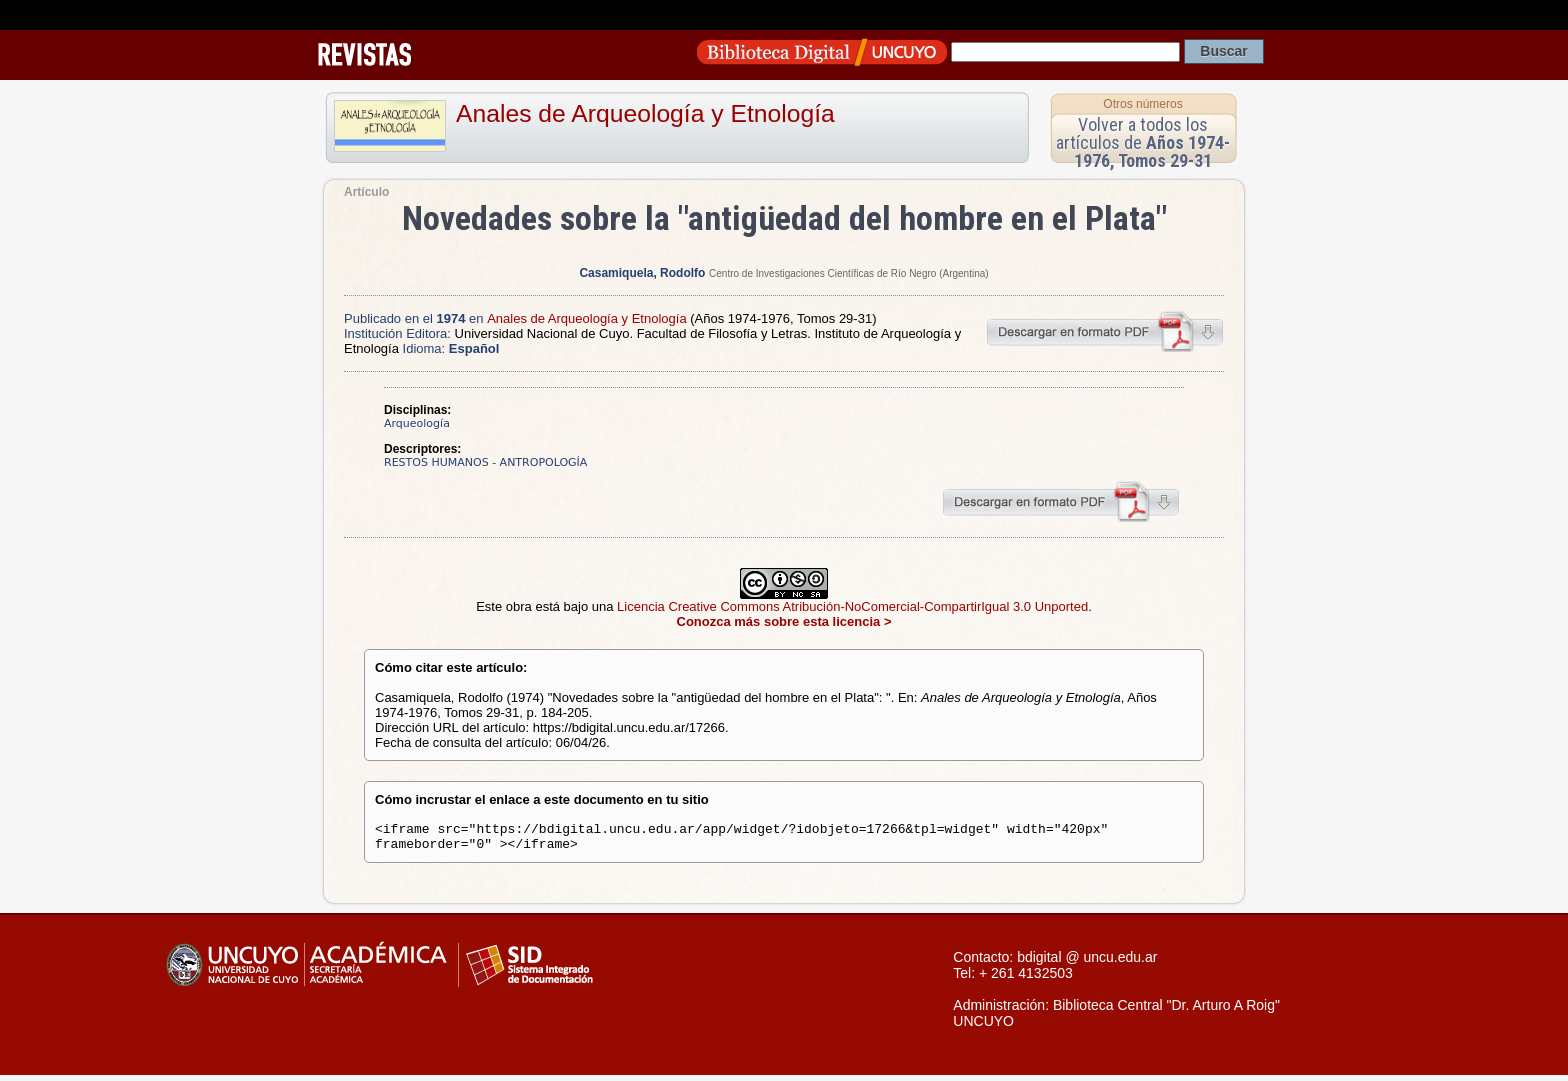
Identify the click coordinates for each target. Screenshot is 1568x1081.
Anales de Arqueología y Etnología (645, 113)
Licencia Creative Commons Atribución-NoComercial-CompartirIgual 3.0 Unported (852, 606)
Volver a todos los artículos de (1143, 142)
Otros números (1142, 104)
